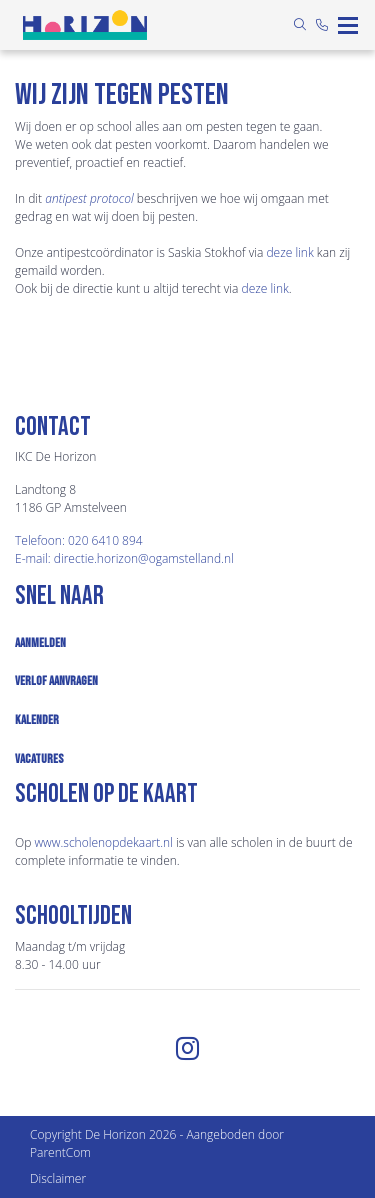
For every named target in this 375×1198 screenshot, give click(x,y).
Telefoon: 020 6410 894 (79, 540)
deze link (289, 252)
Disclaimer (58, 1178)
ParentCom (60, 1152)
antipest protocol (89, 198)
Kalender (37, 720)
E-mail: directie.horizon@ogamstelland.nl (124, 558)
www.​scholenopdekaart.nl (103, 842)
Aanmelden (40, 643)
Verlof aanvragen (56, 681)
